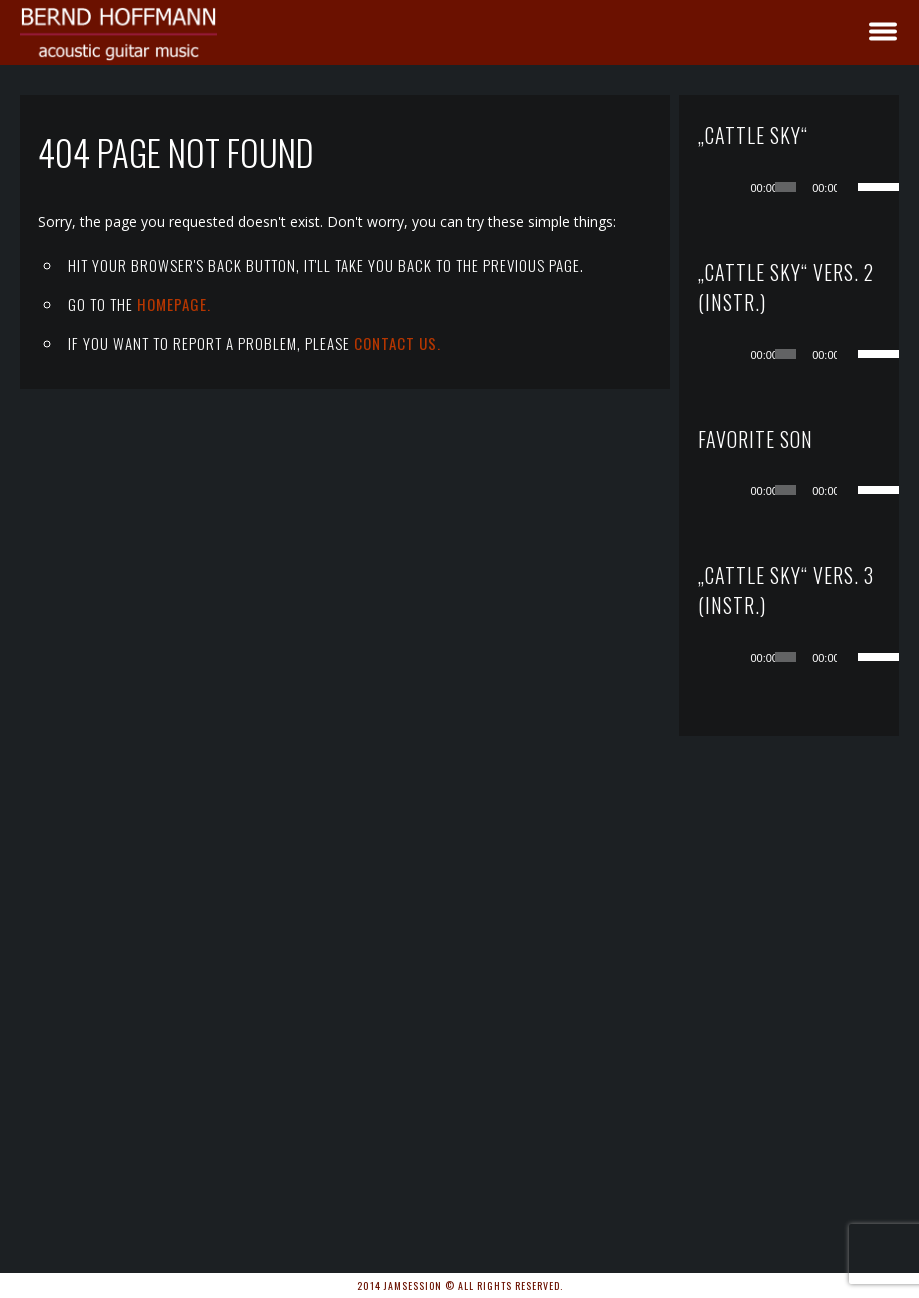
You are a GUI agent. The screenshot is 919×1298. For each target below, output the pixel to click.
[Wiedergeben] (739, 187)
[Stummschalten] (853, 187)
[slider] (785, 187)
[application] (809, 187)
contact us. (397, 343)
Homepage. (174, 304)
